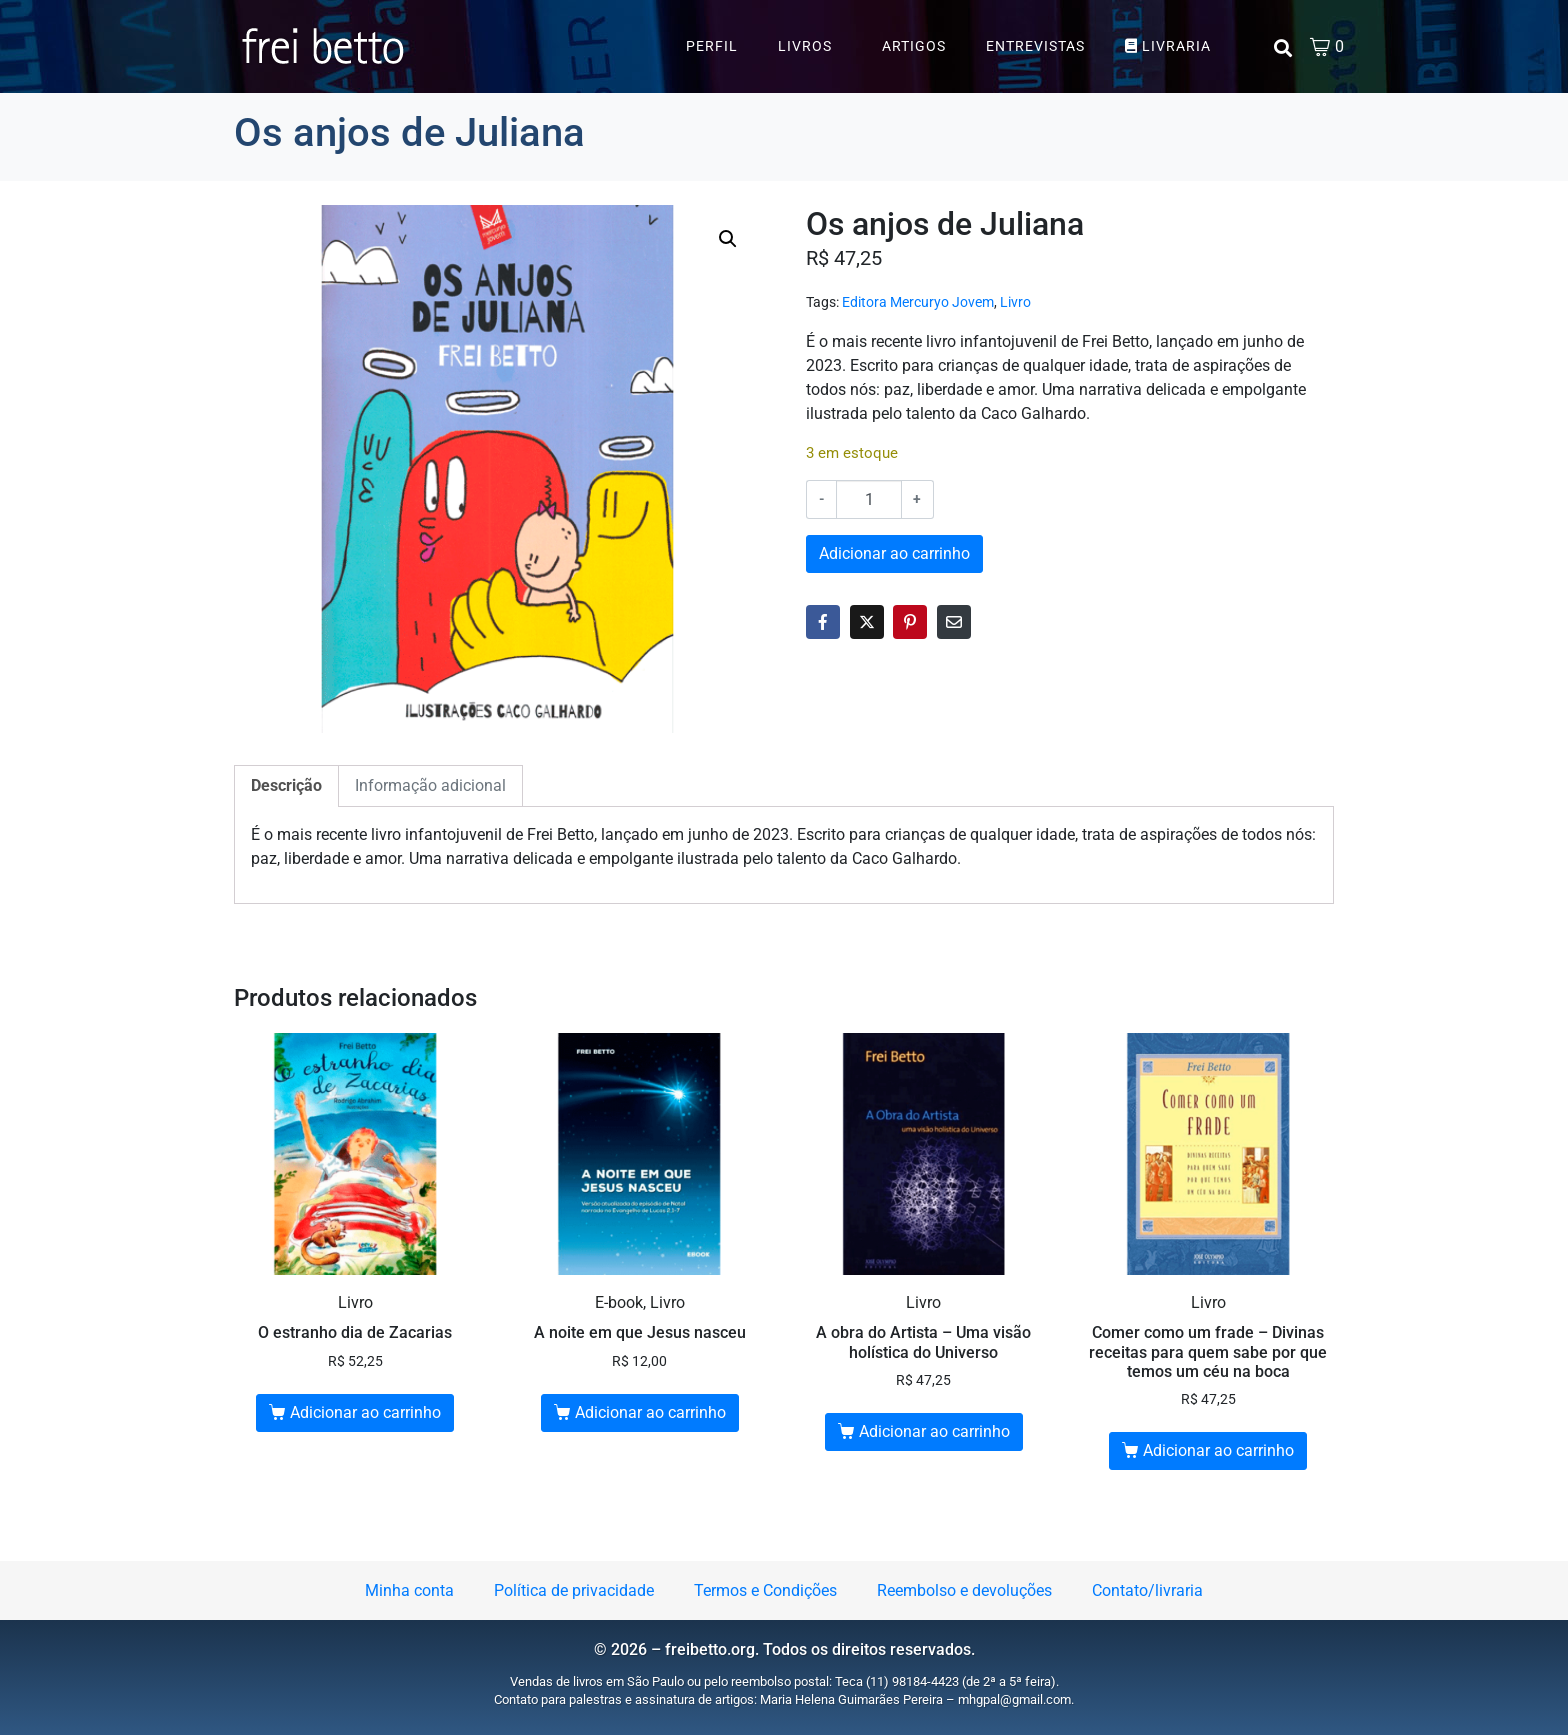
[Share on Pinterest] (910, 622)
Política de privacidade (574, 1590)
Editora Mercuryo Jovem (918, 302)
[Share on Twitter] (867, 622)
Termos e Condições (765, 1590)
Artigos (914, 46)
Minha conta (409, 1590)
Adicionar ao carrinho (894, 553)
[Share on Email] (954, 622)
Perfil (712, 46)
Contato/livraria (1147, 1590)
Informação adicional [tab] (430, 785)
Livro (1015, 302)
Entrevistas (1035, 46)
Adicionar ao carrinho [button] (365, 1412)
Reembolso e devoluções (964, 1590)
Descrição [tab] (286, 785)
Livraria (1168, 46)
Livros (805, 46)
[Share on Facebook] (823, 622)
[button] (728, 239)
